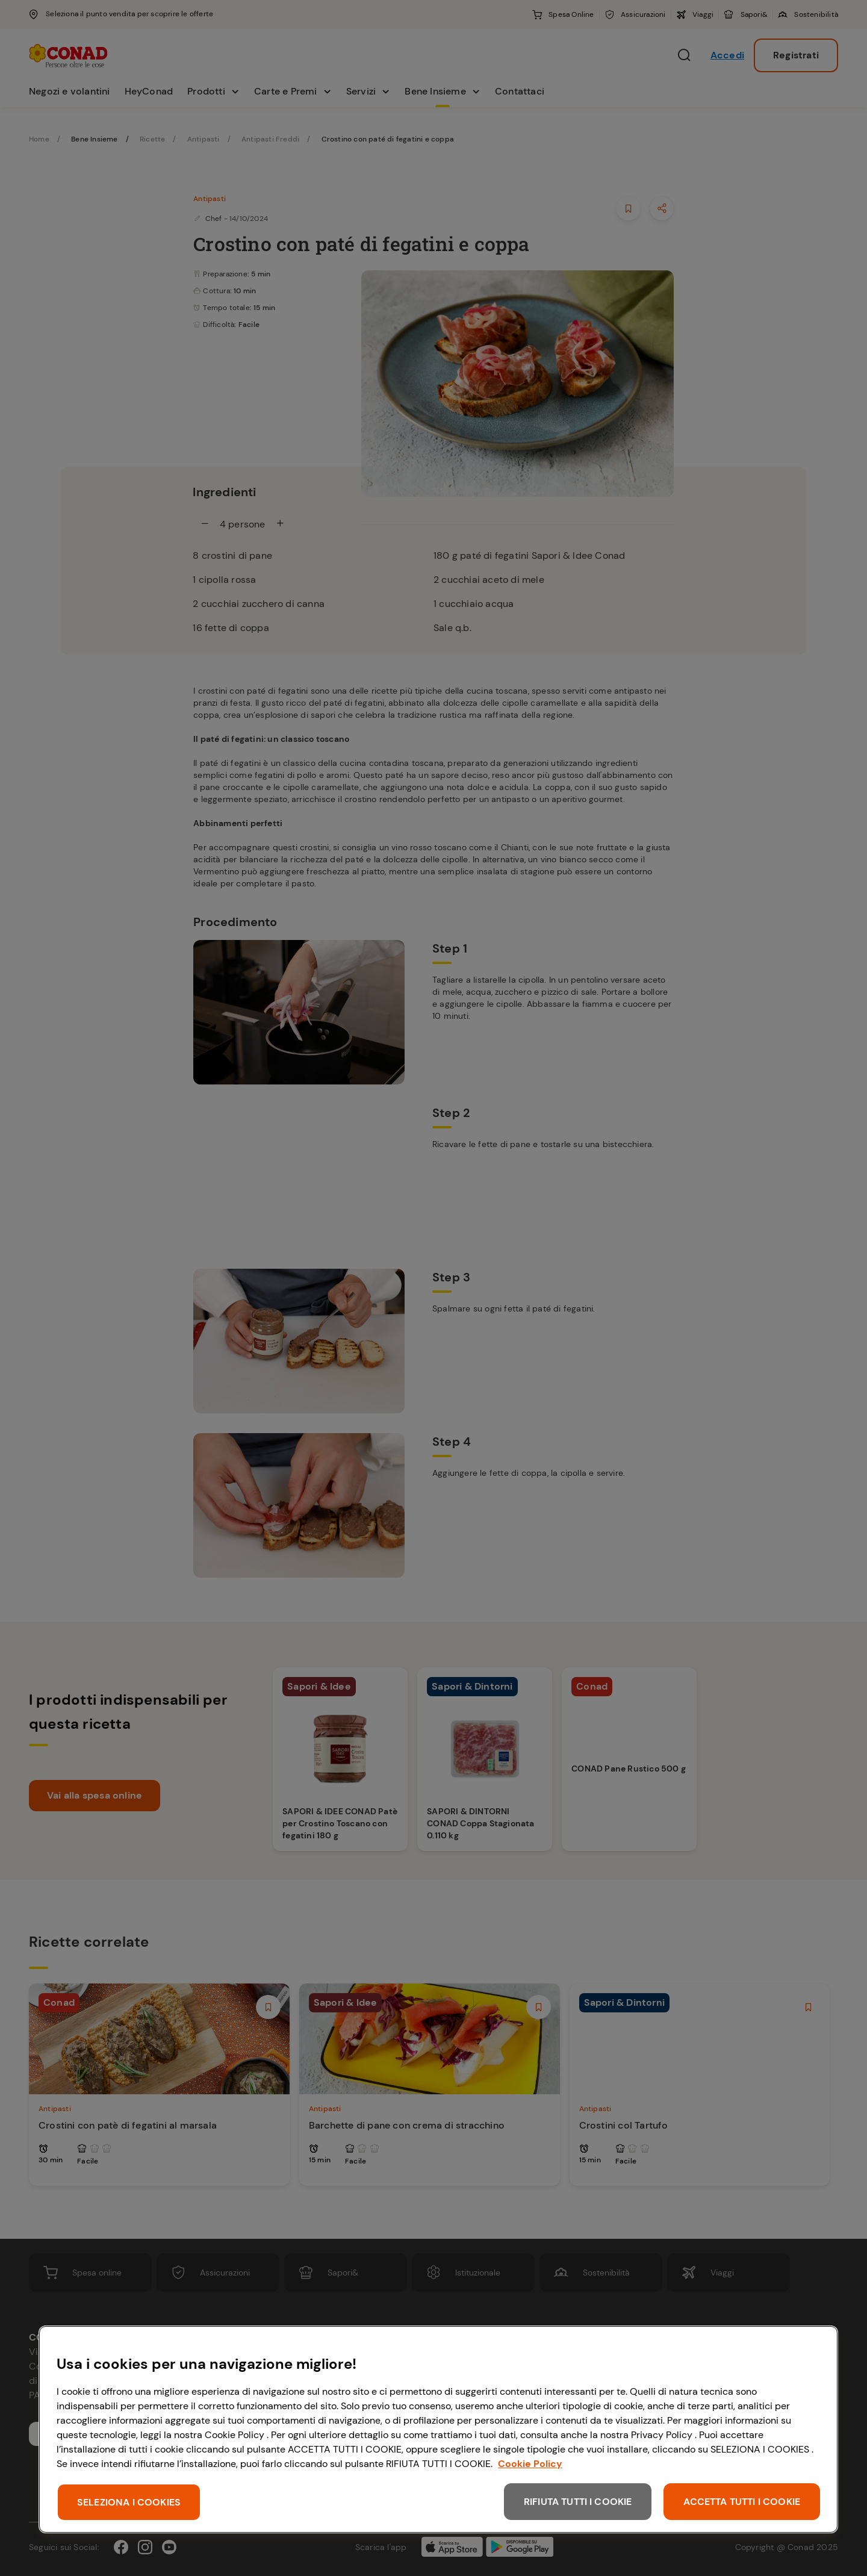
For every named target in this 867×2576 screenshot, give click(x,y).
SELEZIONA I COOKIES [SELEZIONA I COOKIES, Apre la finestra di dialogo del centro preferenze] (129, 2502)
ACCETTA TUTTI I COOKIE (741, 2501)
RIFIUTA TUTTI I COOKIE (578, 2501)
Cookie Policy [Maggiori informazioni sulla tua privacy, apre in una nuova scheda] (530, 2463)
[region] (438, 2429)
